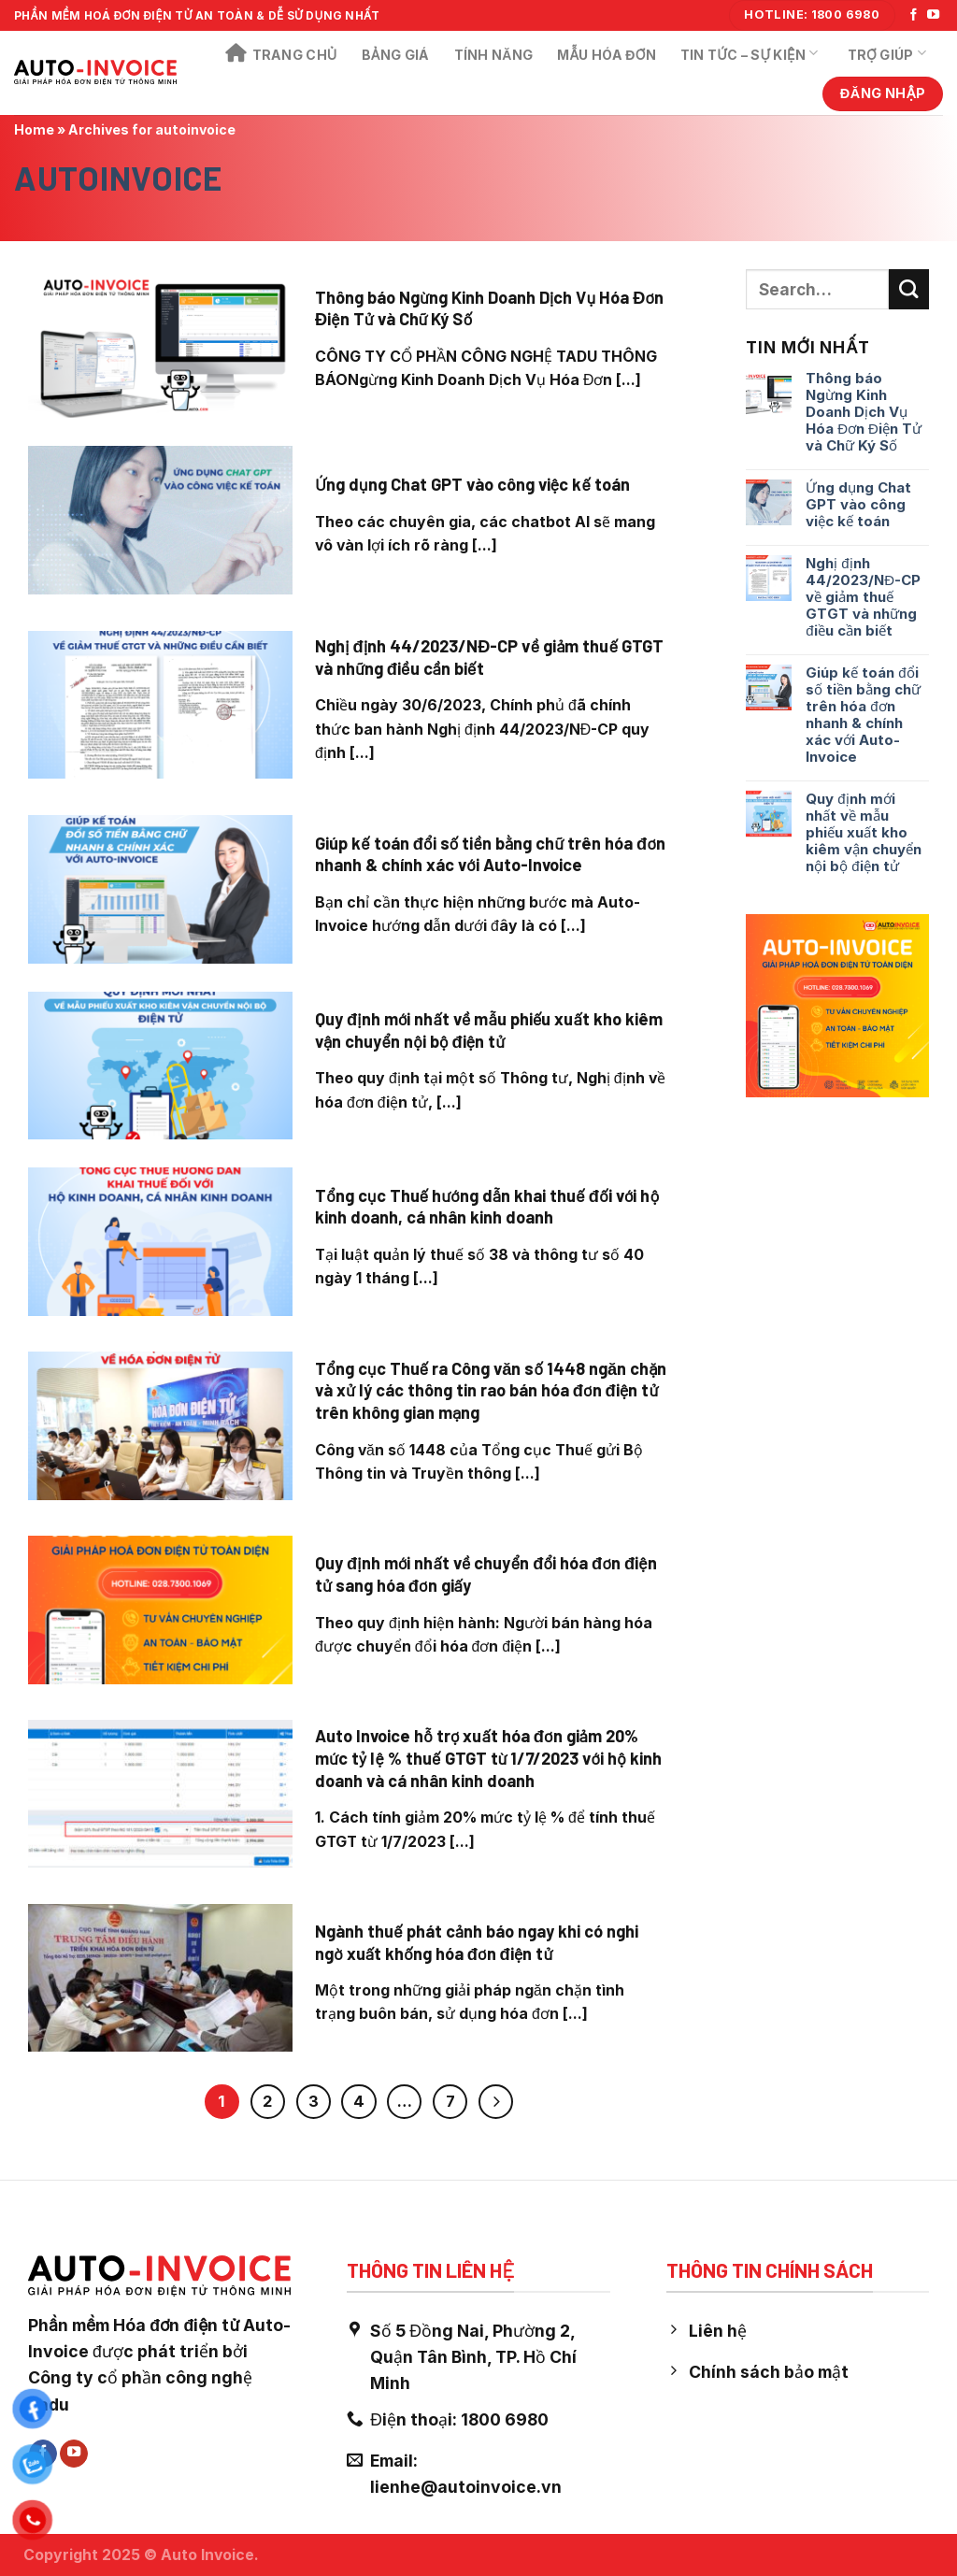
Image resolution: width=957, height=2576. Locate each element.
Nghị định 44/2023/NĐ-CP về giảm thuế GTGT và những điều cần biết (489, 657)
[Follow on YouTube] (933, 15)
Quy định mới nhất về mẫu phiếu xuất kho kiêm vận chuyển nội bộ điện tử (489, 1030)
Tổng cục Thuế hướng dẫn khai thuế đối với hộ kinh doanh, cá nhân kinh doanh (487, 1206)
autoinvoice (118, 177)
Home (34, 129)
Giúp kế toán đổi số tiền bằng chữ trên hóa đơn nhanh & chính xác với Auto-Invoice (490, 854)
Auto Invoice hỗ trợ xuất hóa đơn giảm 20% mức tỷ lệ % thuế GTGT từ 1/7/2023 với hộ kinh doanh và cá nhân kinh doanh (488, 1757)
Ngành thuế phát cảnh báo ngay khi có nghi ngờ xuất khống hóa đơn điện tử (476, 1942)
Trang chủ (280, 54)
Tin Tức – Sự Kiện (749, 53)
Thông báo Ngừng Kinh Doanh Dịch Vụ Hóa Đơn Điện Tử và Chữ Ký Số (489, 308)
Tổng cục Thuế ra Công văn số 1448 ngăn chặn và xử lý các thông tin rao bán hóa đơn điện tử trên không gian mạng (491, 1390)
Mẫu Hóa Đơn (606, 55)
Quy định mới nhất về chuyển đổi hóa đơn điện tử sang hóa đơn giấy (486, 1574)
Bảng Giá (396, 55)
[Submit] (909, 289)
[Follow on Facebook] (913, 15)
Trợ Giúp (887, 53)
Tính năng (494, 55)
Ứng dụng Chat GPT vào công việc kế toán (472, 484)
